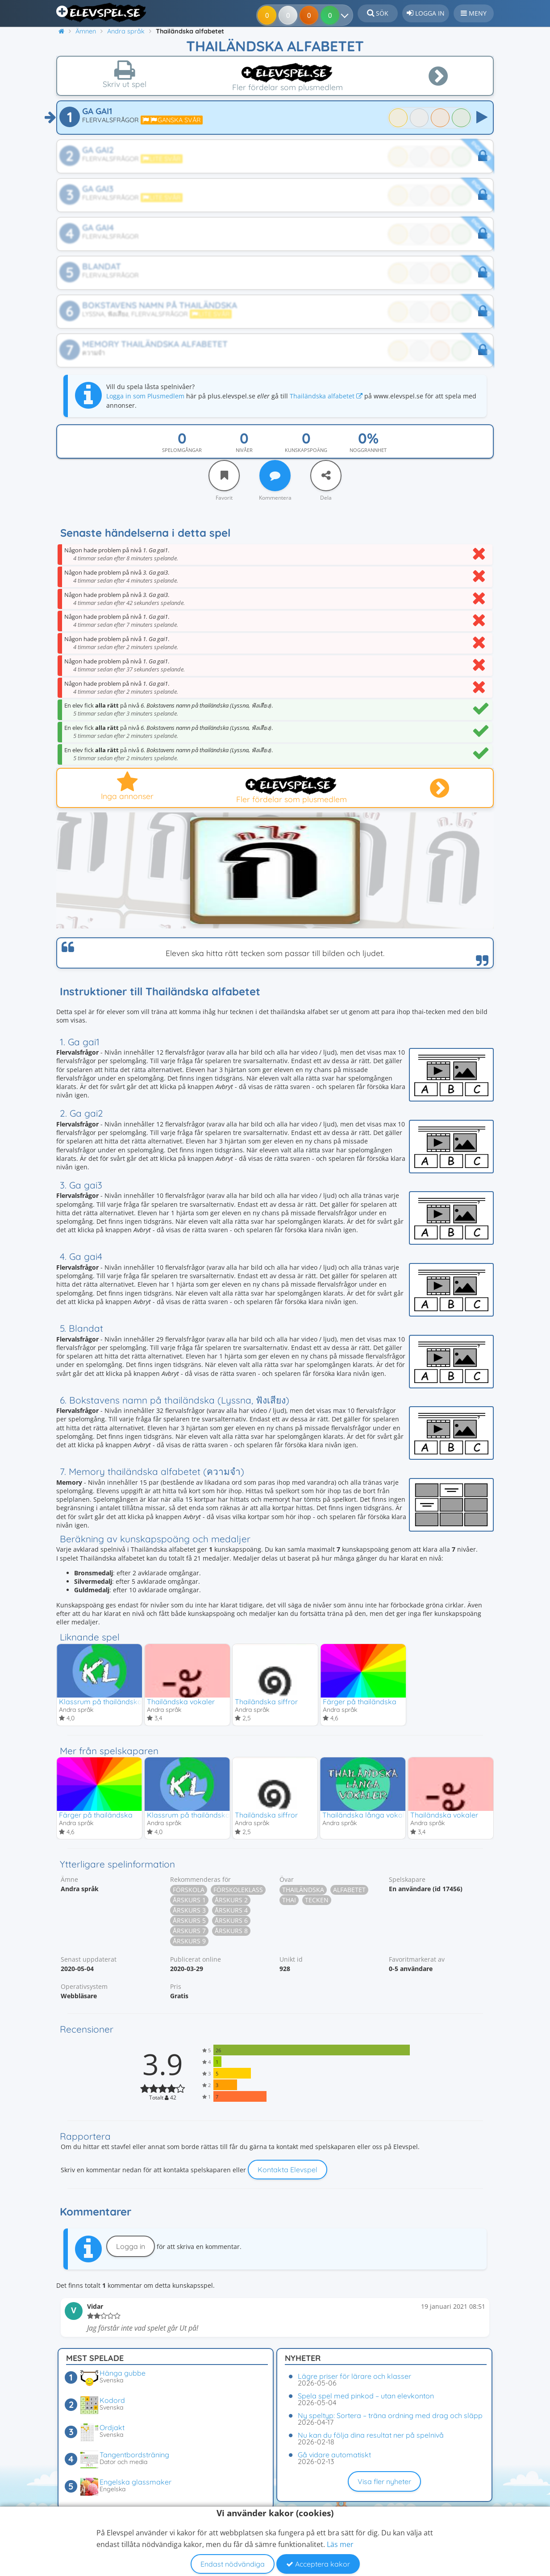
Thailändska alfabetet (326, 396)
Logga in (130, 2246)
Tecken (317, 1900)
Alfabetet (349, 1889)
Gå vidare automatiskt (334, 2454)
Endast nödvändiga (232, 2563)
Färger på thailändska (359, 1701)
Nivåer (244, 450)
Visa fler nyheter (384, 2481)
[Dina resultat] (347, 15)
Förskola (188, 1889)
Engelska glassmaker (135, 2481)
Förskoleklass (238, 1889)
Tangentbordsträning (134, 2454)
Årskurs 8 (231, 1930)
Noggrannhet (368, 450)
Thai (289, 1900)
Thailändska (303, 1889)
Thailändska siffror (266, 1701)
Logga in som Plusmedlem (145, 396)
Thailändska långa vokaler (366, 1814)
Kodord (112, 2400)
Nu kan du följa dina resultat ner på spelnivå (371, 2435)
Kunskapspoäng (306, 450)
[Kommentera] (275, 475)
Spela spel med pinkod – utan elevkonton (366, 2395)
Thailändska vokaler (181, 1701)
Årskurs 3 (189, 1910)
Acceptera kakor (318, 2563)
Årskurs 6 (231, 1920)
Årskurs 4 (231, 1910)
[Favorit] (224, 475)
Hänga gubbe (123, 2373)
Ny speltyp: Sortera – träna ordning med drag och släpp (390, 2415)
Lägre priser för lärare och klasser (354, 2376)
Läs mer (340, 2544)
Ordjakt (112, 2427)
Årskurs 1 (189, 1900)
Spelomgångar (182, 450)
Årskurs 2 (231, 1900)
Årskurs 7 (189, 1930)
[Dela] (326, 475)
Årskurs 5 (189, 1920)
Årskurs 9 (189, 1941)
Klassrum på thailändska (100, 1701)
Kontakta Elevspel (287, 2169)
